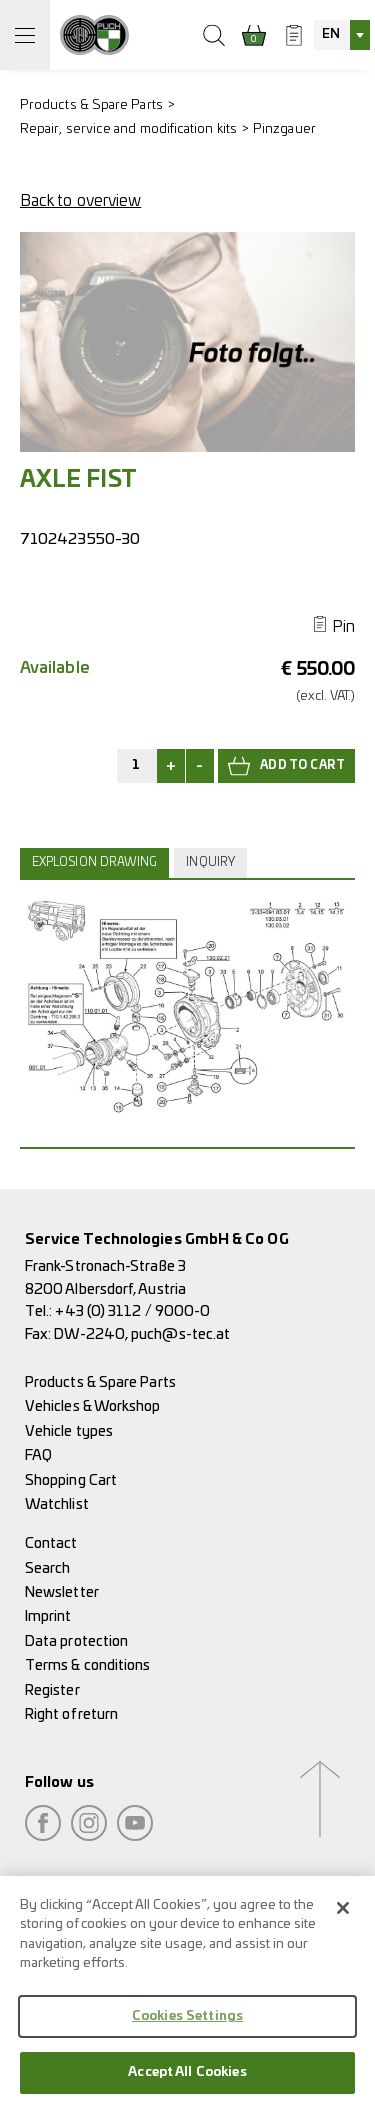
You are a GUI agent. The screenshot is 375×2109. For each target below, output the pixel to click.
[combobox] (342, 35)
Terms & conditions (87, 1665)
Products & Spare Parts (91, 105)
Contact (51, 1543)
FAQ (38, 1455)
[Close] (343, 1928)
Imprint (48, 1616)
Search (47, 1568)
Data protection (76, 1641)
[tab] (97, 863)
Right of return (71, 1714)
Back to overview (80, 201)
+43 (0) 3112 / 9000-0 (132, 1311)
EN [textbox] (331, 34)
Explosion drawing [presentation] (94, 862)
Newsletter (62, 1592)
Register (52, 1690)
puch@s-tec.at (180, 1334)
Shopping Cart (71, 1480)
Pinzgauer (284, 129)
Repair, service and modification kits (128, 129)
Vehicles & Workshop (93, 1406)
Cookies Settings (187, 2036)
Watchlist (57, 1504)
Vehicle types (69, 1431)
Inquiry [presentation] (210, 862)
